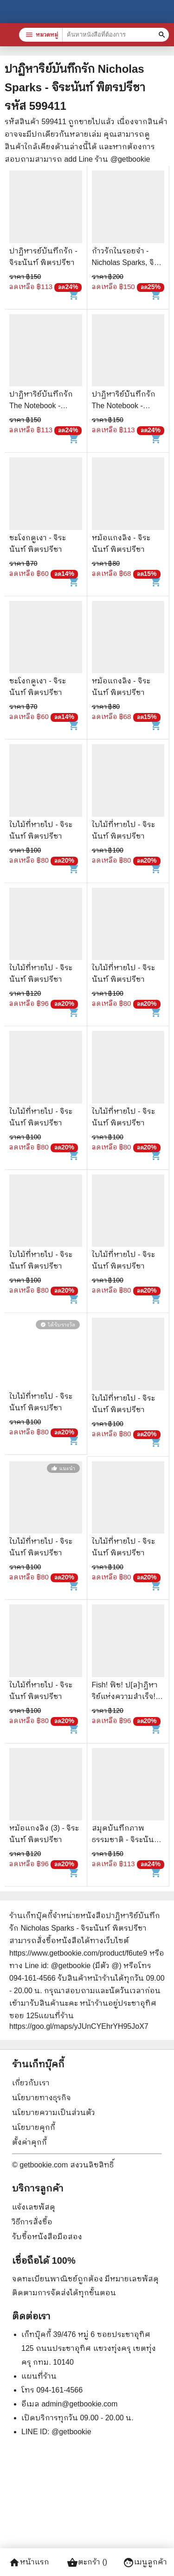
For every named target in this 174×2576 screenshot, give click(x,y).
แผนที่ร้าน (39, 2376)
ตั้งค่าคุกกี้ (29, 2142)
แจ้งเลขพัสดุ (33, 2207)
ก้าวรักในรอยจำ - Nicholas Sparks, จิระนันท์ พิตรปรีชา (127, 262)
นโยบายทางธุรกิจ (41, 2098)
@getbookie (71, 2432)
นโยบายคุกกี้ (33, 2127)
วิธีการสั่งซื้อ (32, 2222)
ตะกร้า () (87, 2562)
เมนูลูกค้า (145, 2562)
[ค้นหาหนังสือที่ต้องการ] (163, 35)
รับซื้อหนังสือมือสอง (47, 2237)
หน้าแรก (29, 2562)
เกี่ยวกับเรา (31, 2083)
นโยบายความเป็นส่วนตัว (53, 2112)
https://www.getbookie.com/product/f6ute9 (78, 1953)
